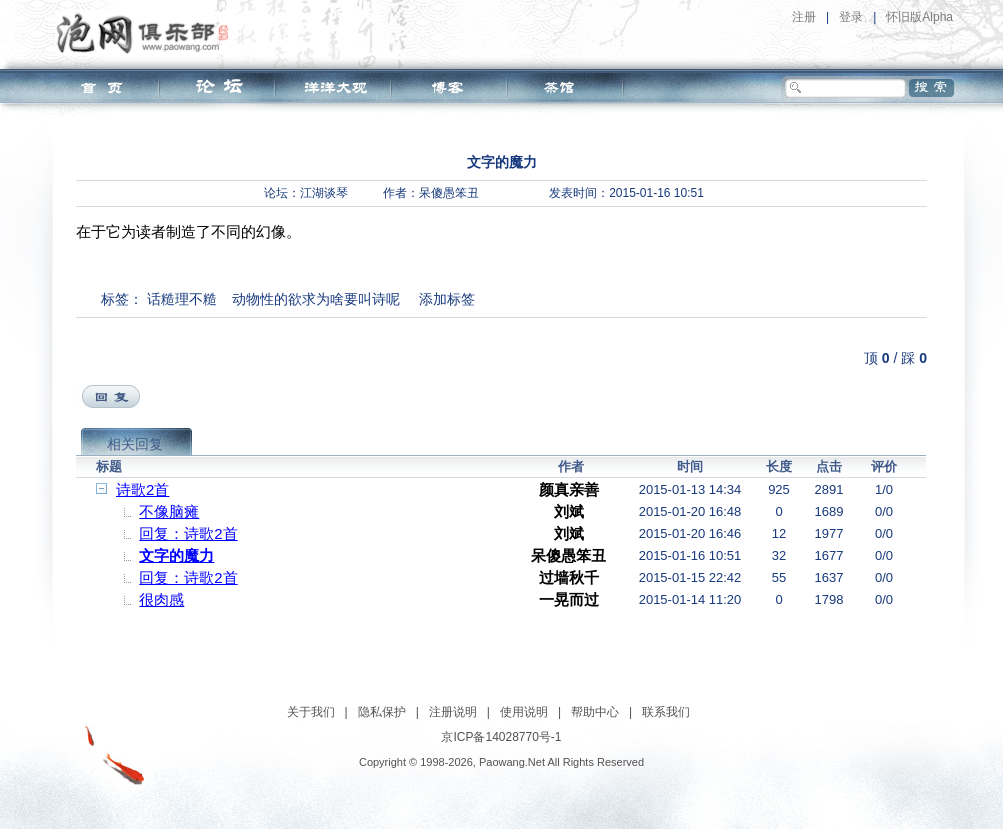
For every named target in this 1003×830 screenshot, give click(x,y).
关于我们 (311, 712)
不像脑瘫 (169, 511)
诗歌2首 (142, 489)
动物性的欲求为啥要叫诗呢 (316, 299)
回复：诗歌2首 (188, 533)
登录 (851, 17)
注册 (804, 17)
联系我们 (666, 712)
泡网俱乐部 (147, 33)
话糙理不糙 (182, 299)
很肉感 (161, 599)
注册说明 (453, 712)
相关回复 (135, 444)
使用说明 (524, 712)
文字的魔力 (176, 555)
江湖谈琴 (324, 193)
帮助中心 (595, 712)
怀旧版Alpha (919, 17)
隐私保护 (382, 712)
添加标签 (447, 299)
